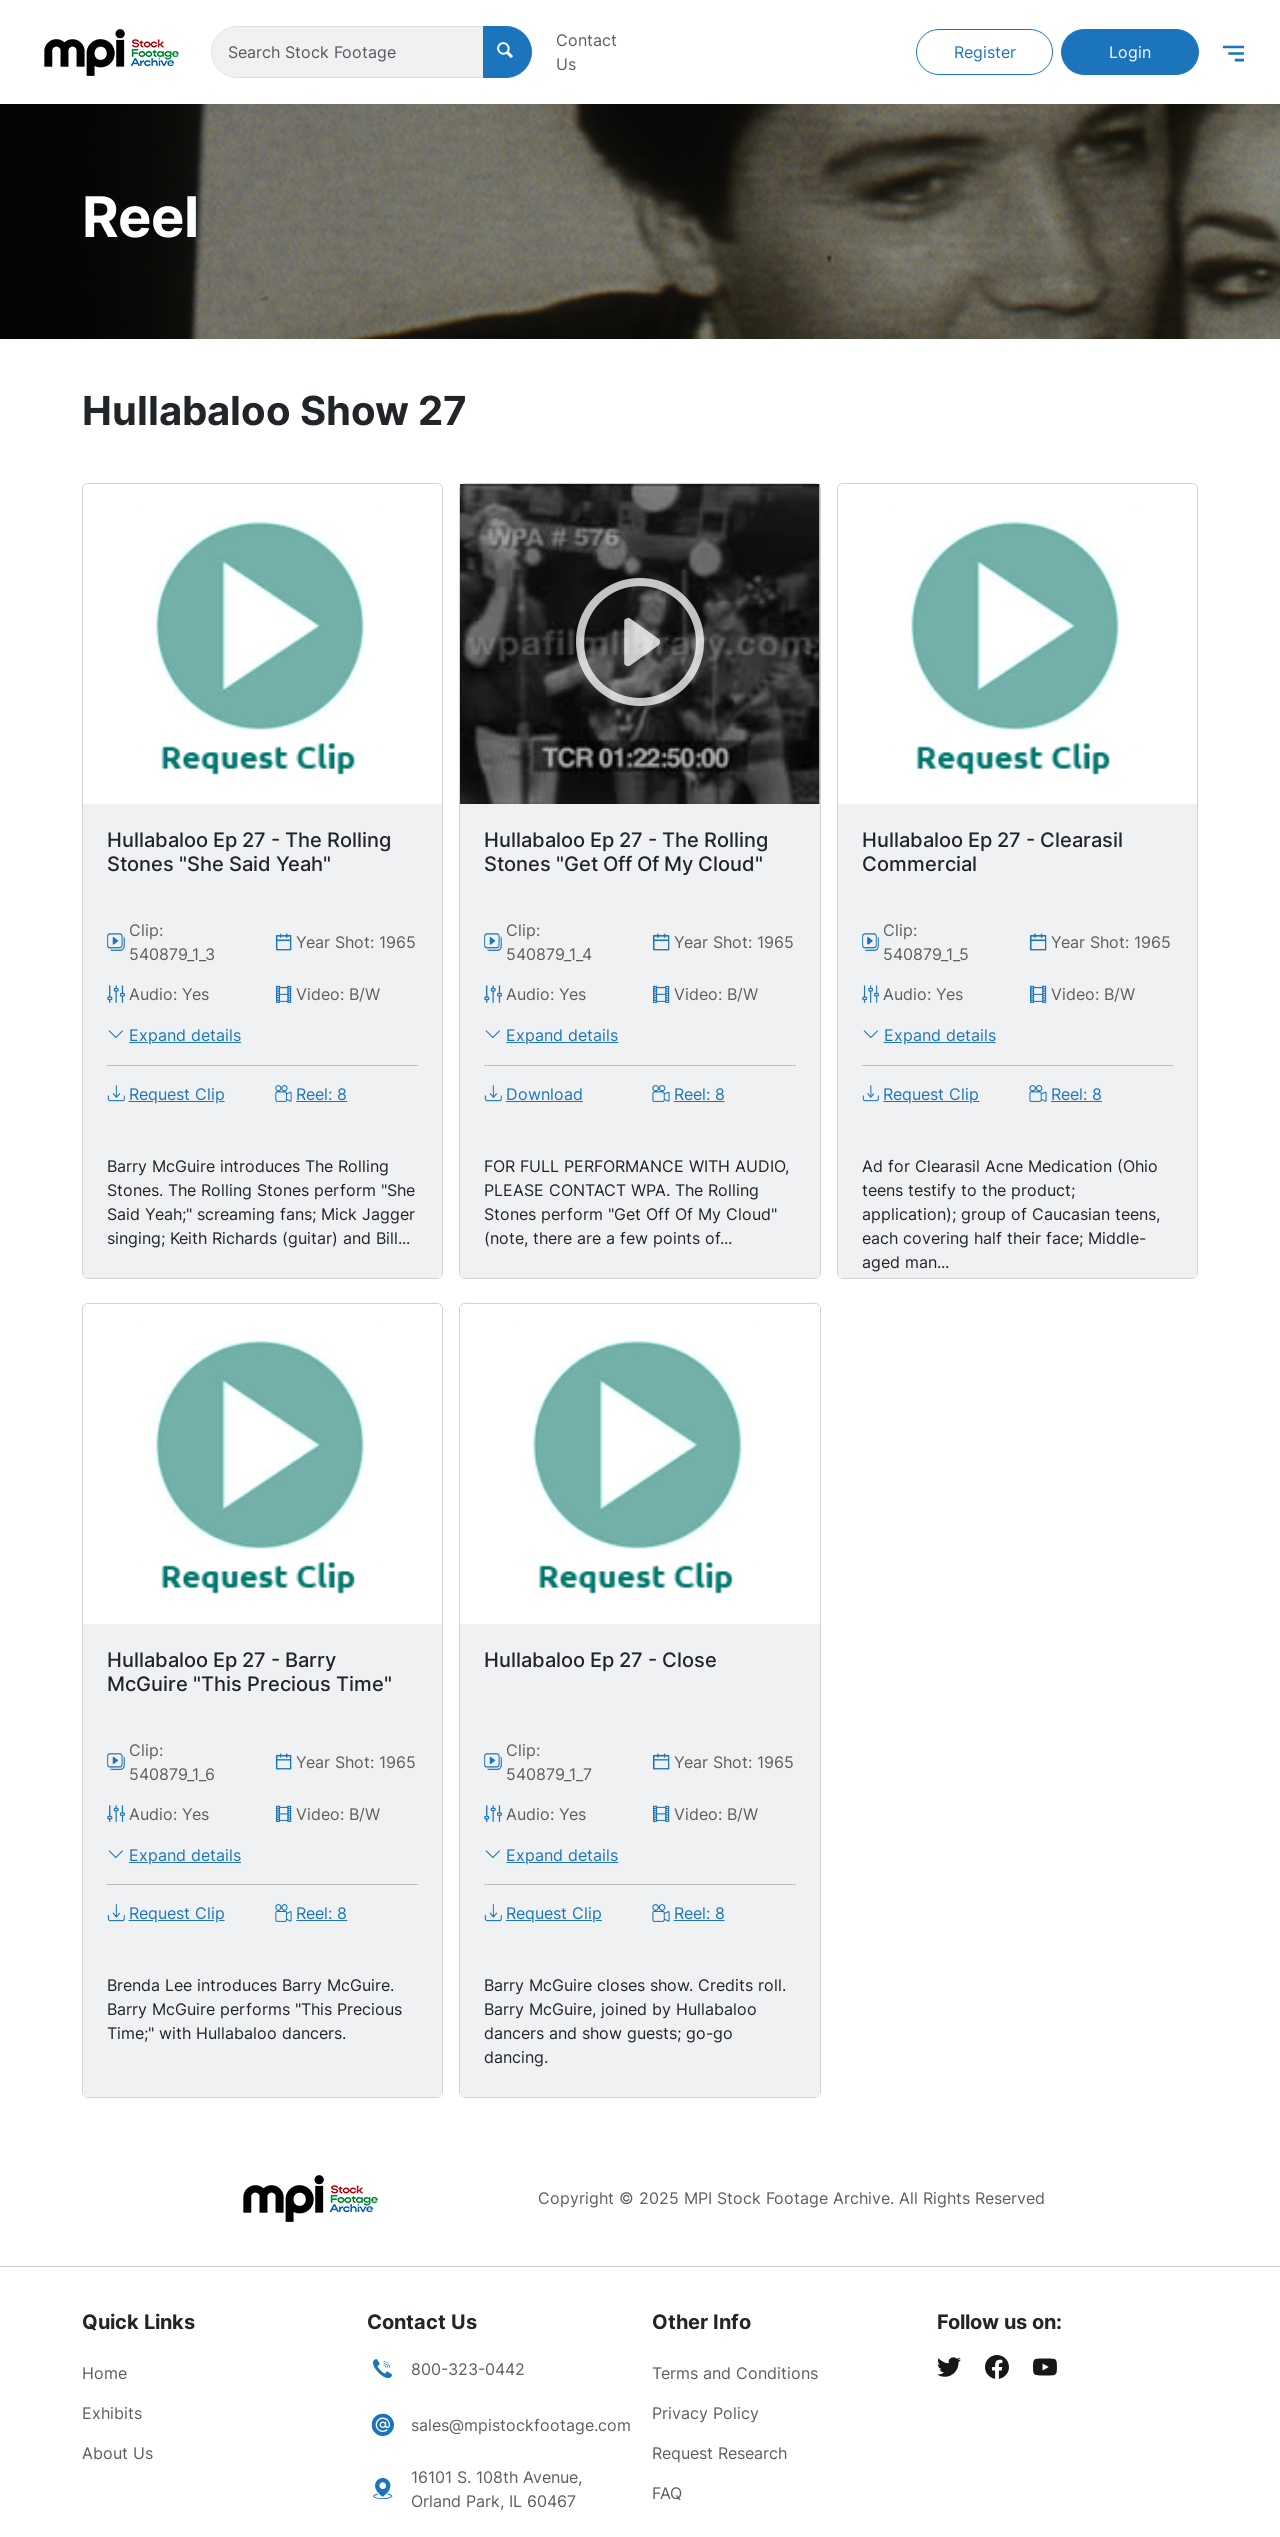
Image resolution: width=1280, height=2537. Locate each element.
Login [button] (1130, 52)
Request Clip (177, 1094)
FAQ (667, 2493)
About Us (117, 2453)
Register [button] (985, 52)
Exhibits (112, 2413)
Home (104, 2373)
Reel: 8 (321, 1094)
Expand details (185, 1035)
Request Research (719, 2453)
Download (544, 1094)
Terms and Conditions (735, 2373)
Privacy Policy (705, 2413)
